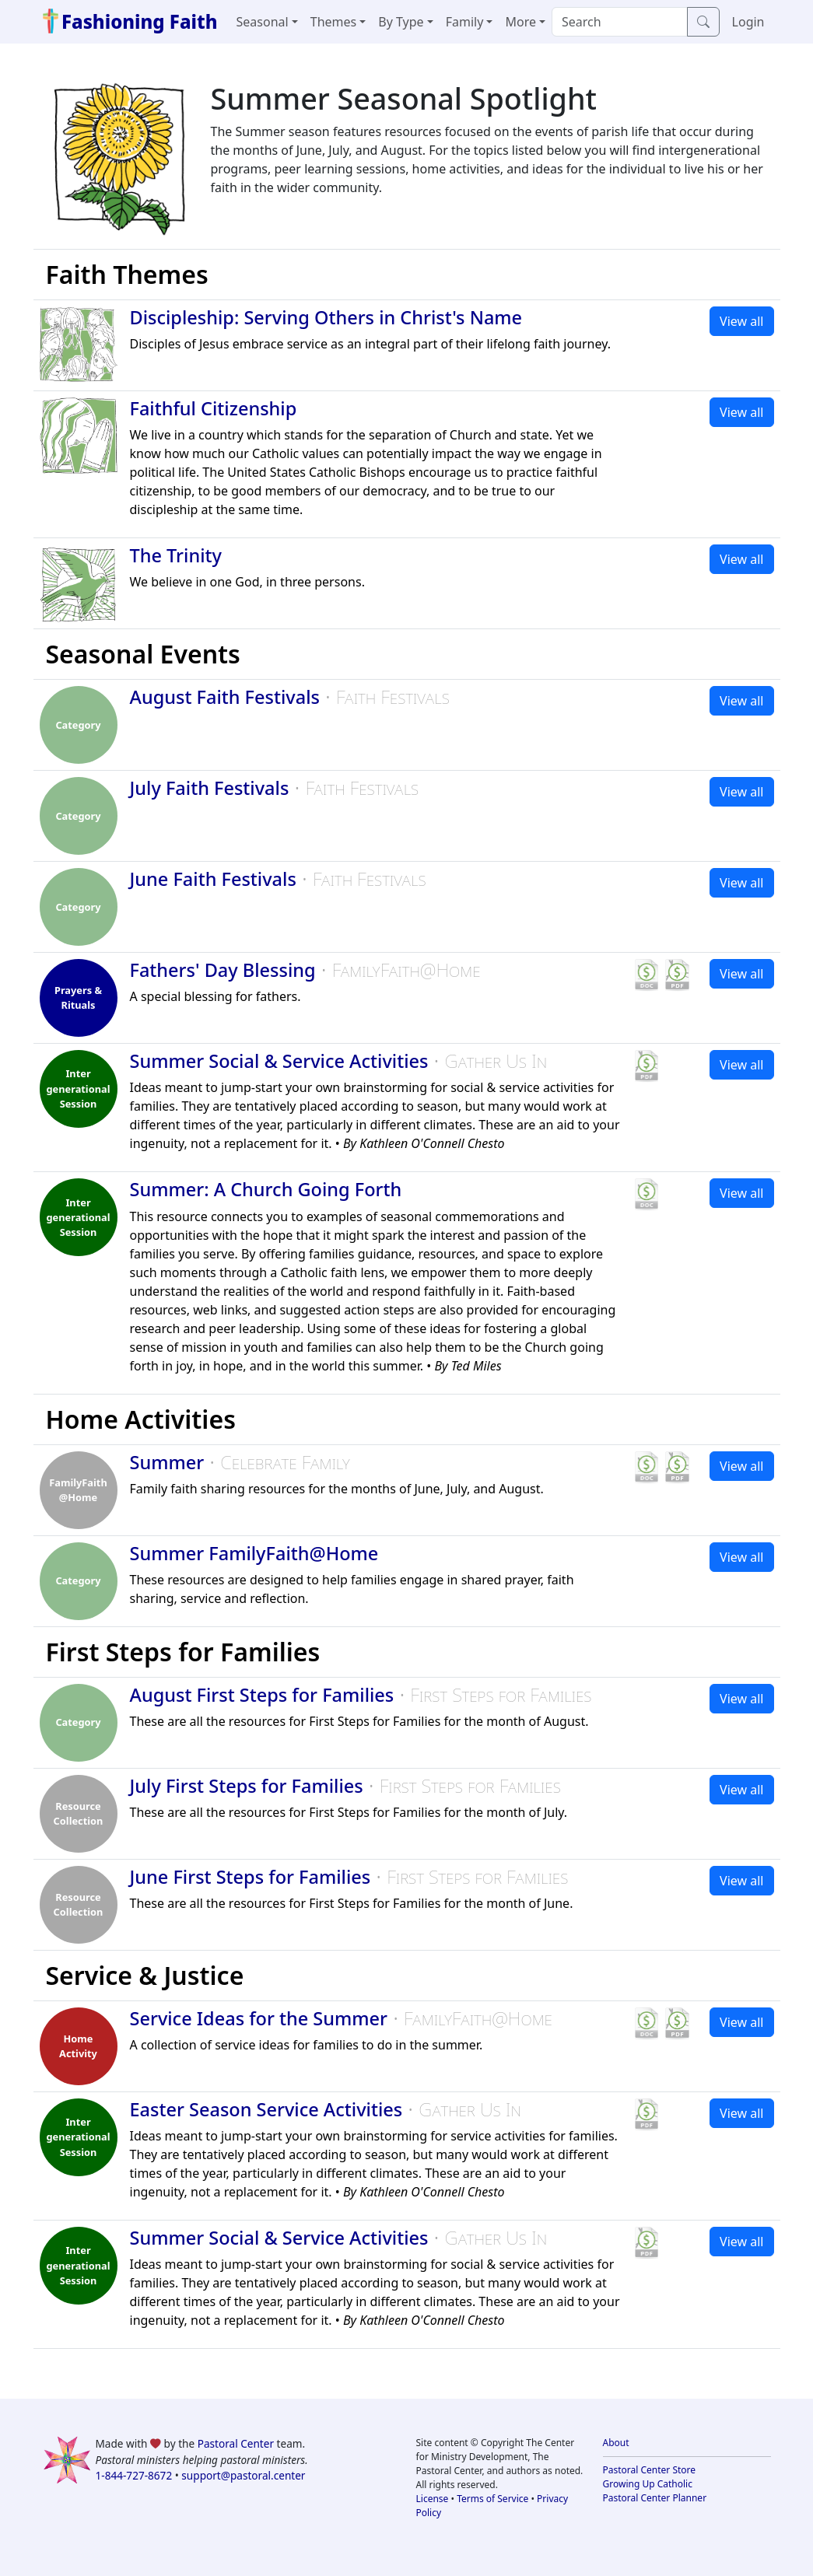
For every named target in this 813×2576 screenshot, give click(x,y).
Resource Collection (78, 1813)
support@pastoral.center (243, 2475)
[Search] (620, 22)
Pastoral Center (236, 2443)
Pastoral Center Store (649, 2469)
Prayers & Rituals (78, 997)
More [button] (520, 21)
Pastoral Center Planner (655, 2497)
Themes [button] (333, 21)
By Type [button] (400, 21)
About (616, 2442)
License (432, 2498)
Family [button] (465, 21)
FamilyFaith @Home (78, 1489)
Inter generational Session (78, 1088)
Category (77, 725)
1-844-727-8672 (134, 2475)
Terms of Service (492, 2498)
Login (748, 21)
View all (741, 321)
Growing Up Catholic (647, 2483)
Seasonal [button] (263, 21)
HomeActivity (78, 2046)
